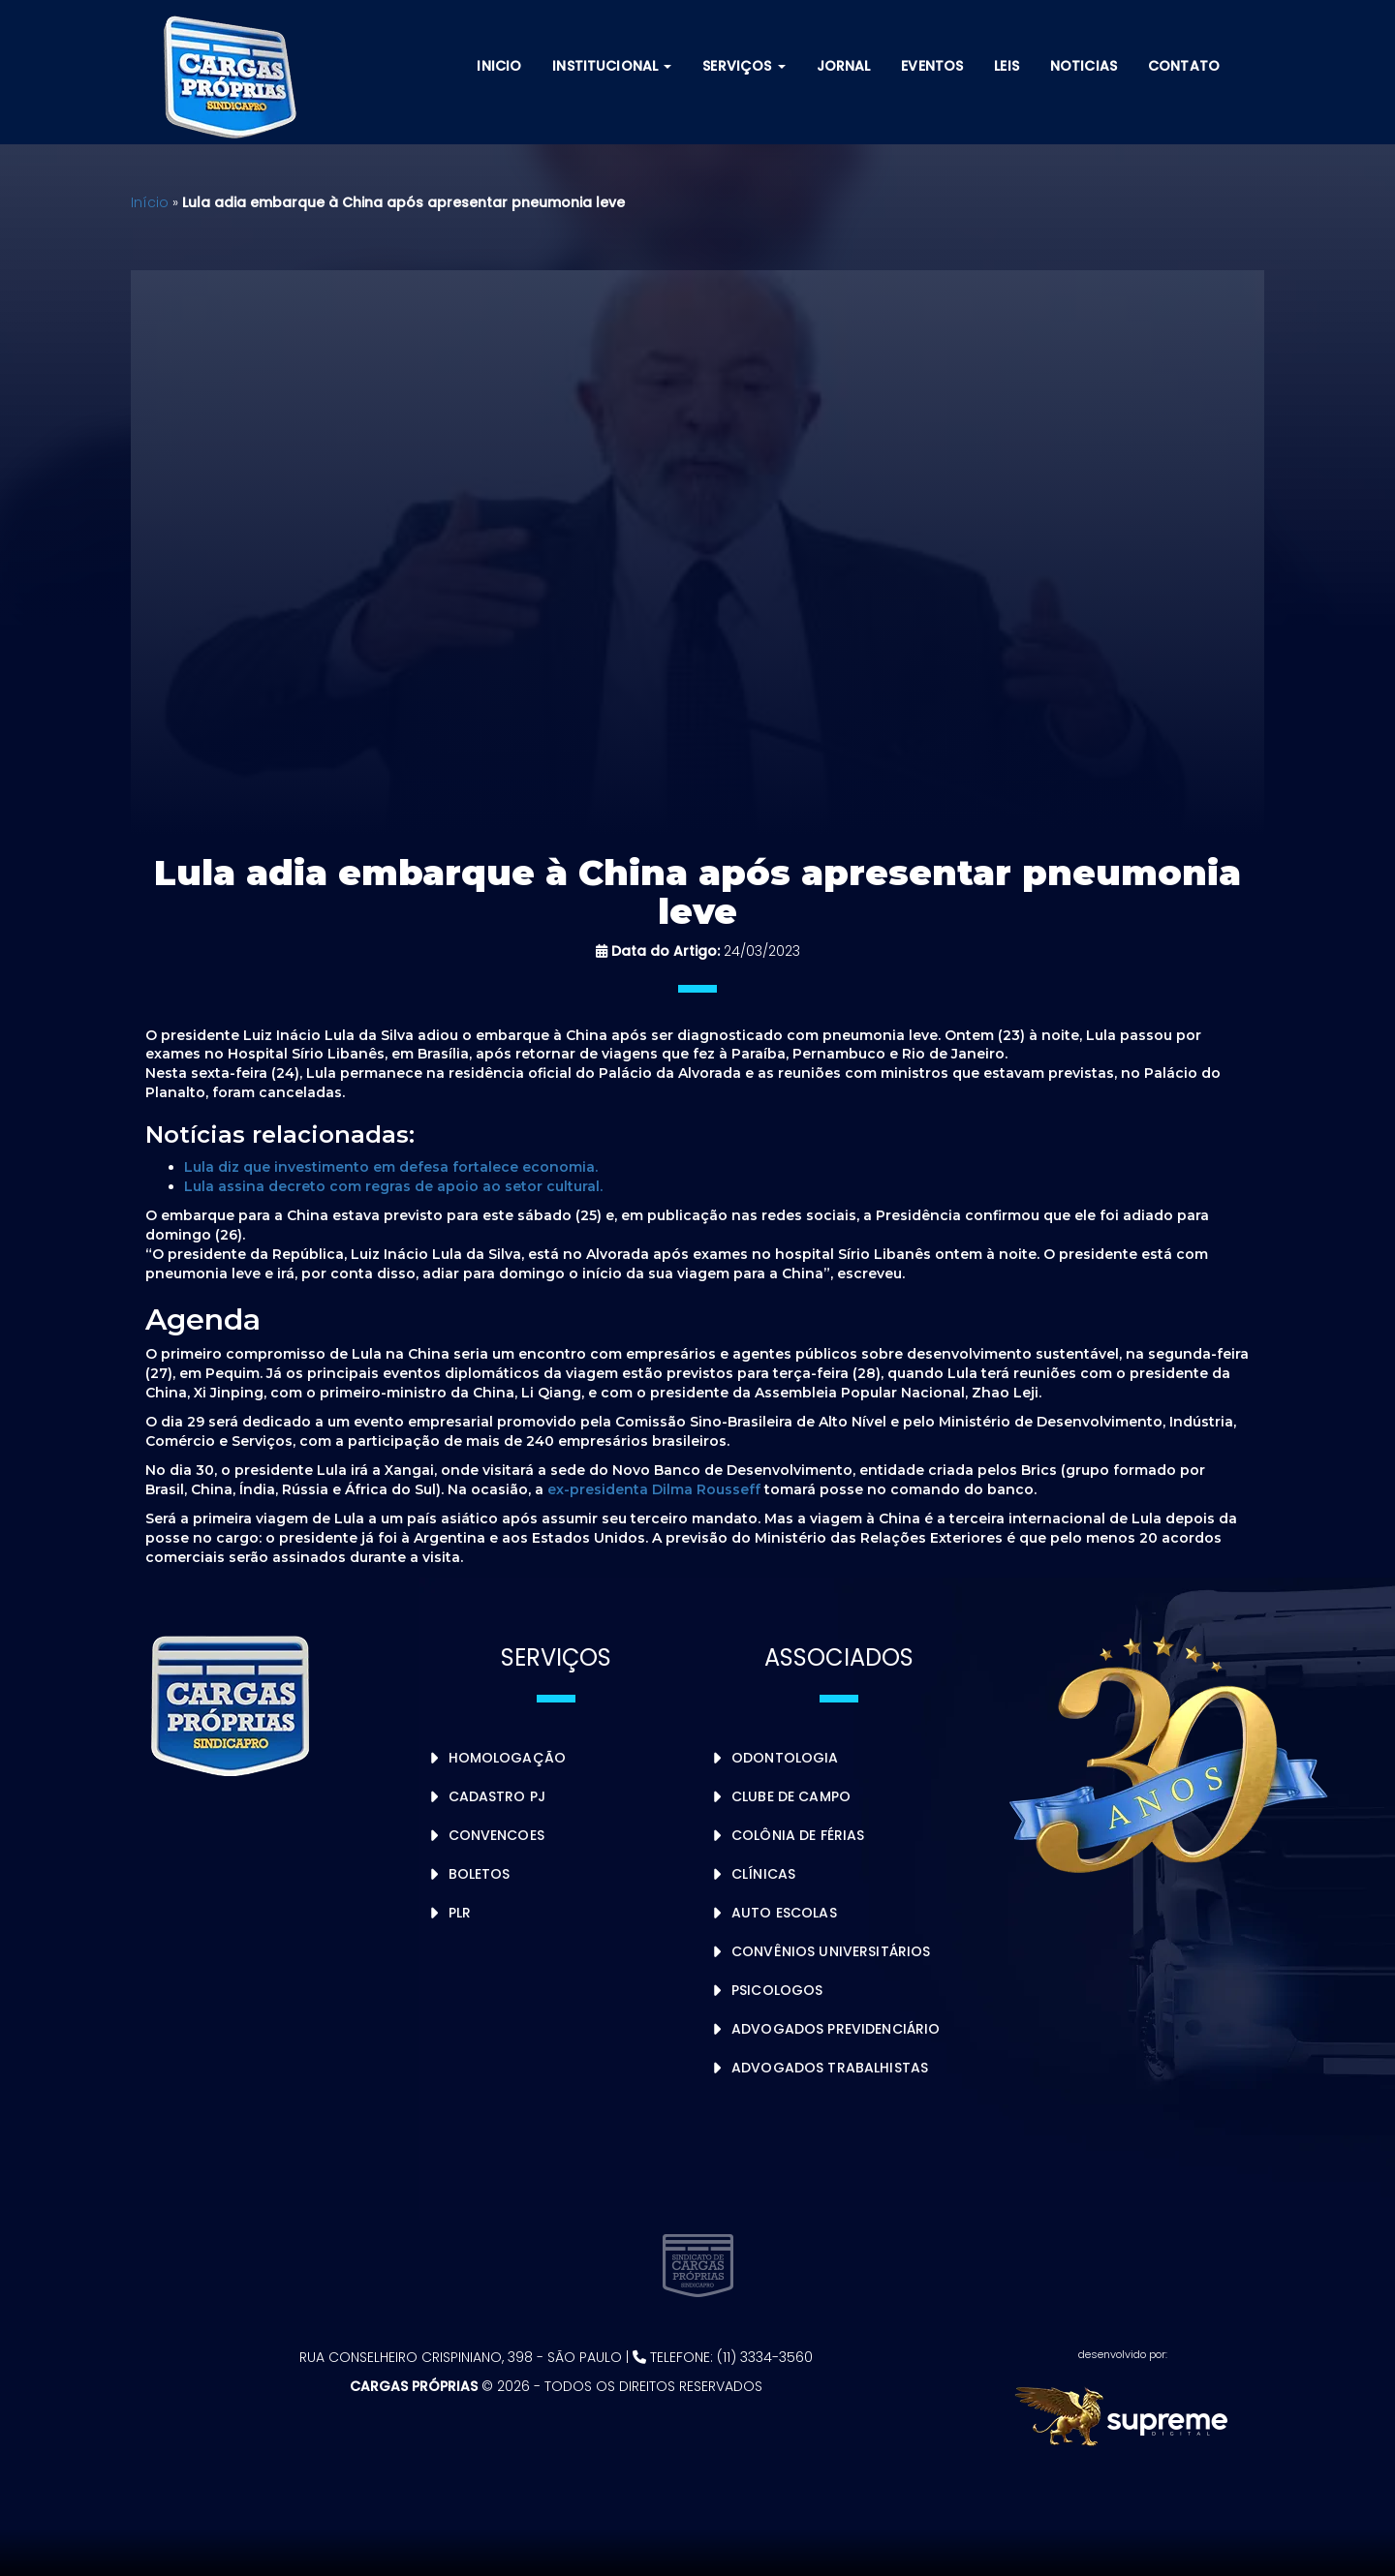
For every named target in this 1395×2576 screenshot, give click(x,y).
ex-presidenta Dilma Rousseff (653, 1489)
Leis (1006, 66)
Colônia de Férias (797, 1835)
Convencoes (496, 1835)
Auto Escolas (784, 1912)
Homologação (508, 1757)
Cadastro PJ (497, 1796)
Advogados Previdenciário (835, 2029)
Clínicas (763, 1874)
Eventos (932, 66)
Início (150, 202)
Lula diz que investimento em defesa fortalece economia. (391, 1167)
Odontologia (785, 1757)
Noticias (1083, 66)
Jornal (844, 66)
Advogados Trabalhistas (829, 2067)
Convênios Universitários (830, 1951)
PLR (460, 1912)
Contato (1184, 66)
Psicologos (776, 1990)
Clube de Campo (791, 1796)
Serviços (743, 66)
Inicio (499, 66)
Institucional (611, 66)
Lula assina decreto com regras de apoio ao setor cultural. (393, 1186)
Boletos (480, 1874)
